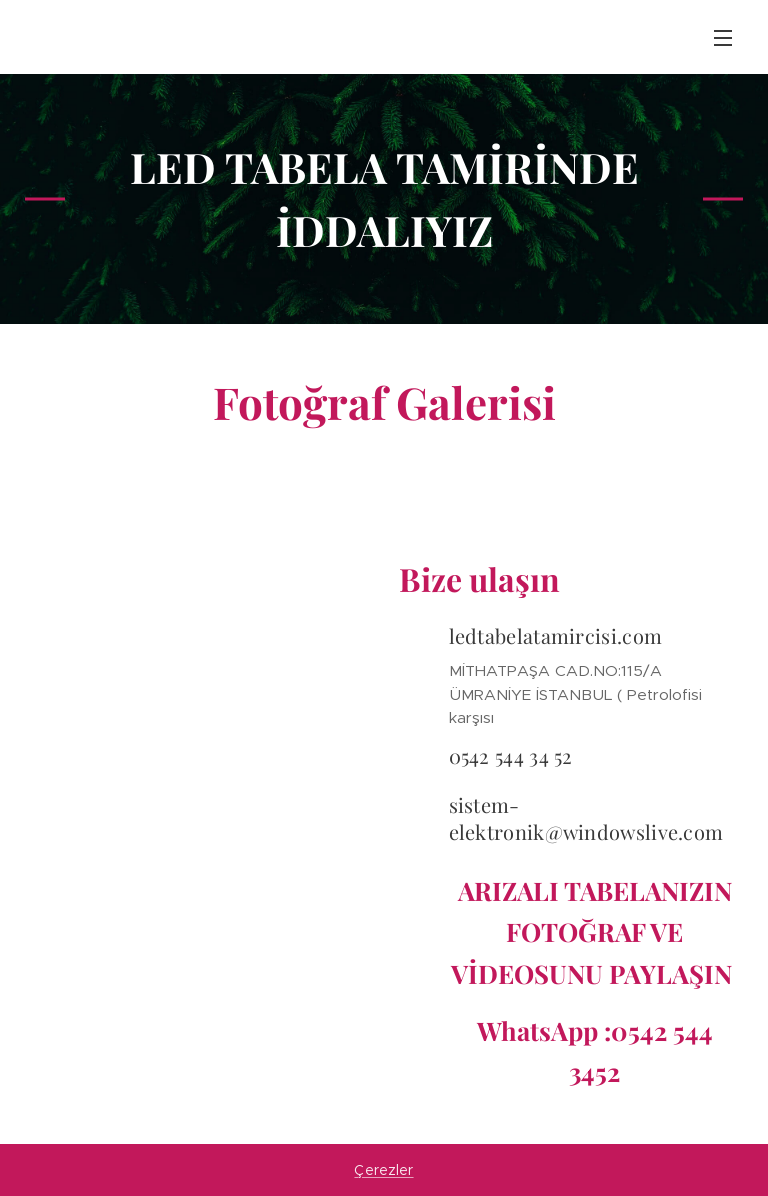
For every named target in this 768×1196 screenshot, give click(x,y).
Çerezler (383, 1170)
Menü (723, 38)
